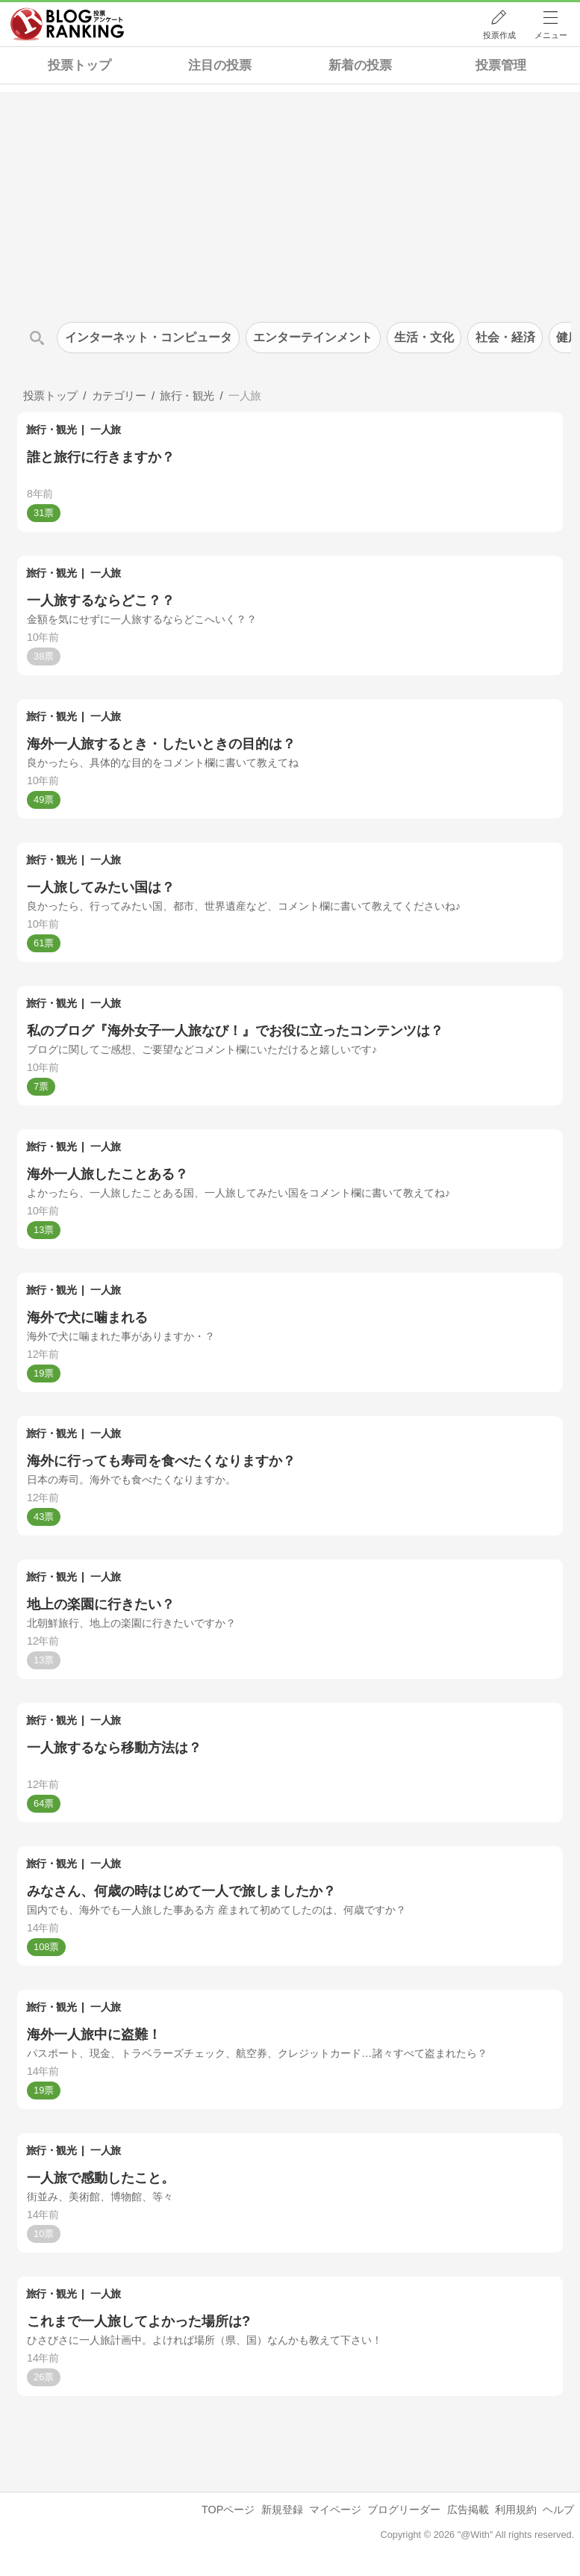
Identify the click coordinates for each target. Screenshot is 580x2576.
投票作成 (499, 35)
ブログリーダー (403, 2510)
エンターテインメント (312, 337)
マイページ (335, 2510)
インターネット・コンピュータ (148, 337)
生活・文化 (424, 337)
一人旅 (105, 429)
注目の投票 (220, 65)
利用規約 (516, 2510)
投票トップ (79, 65)
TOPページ (228, 2510)
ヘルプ (558, 2510)
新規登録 (282, 2510)
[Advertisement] (290, 196)
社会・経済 (505, 337)
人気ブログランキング (67, 25)
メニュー (550, 35)
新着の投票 (360, 65)
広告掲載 (468, 2510)
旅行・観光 (51, 429)
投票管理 (500, 65)
